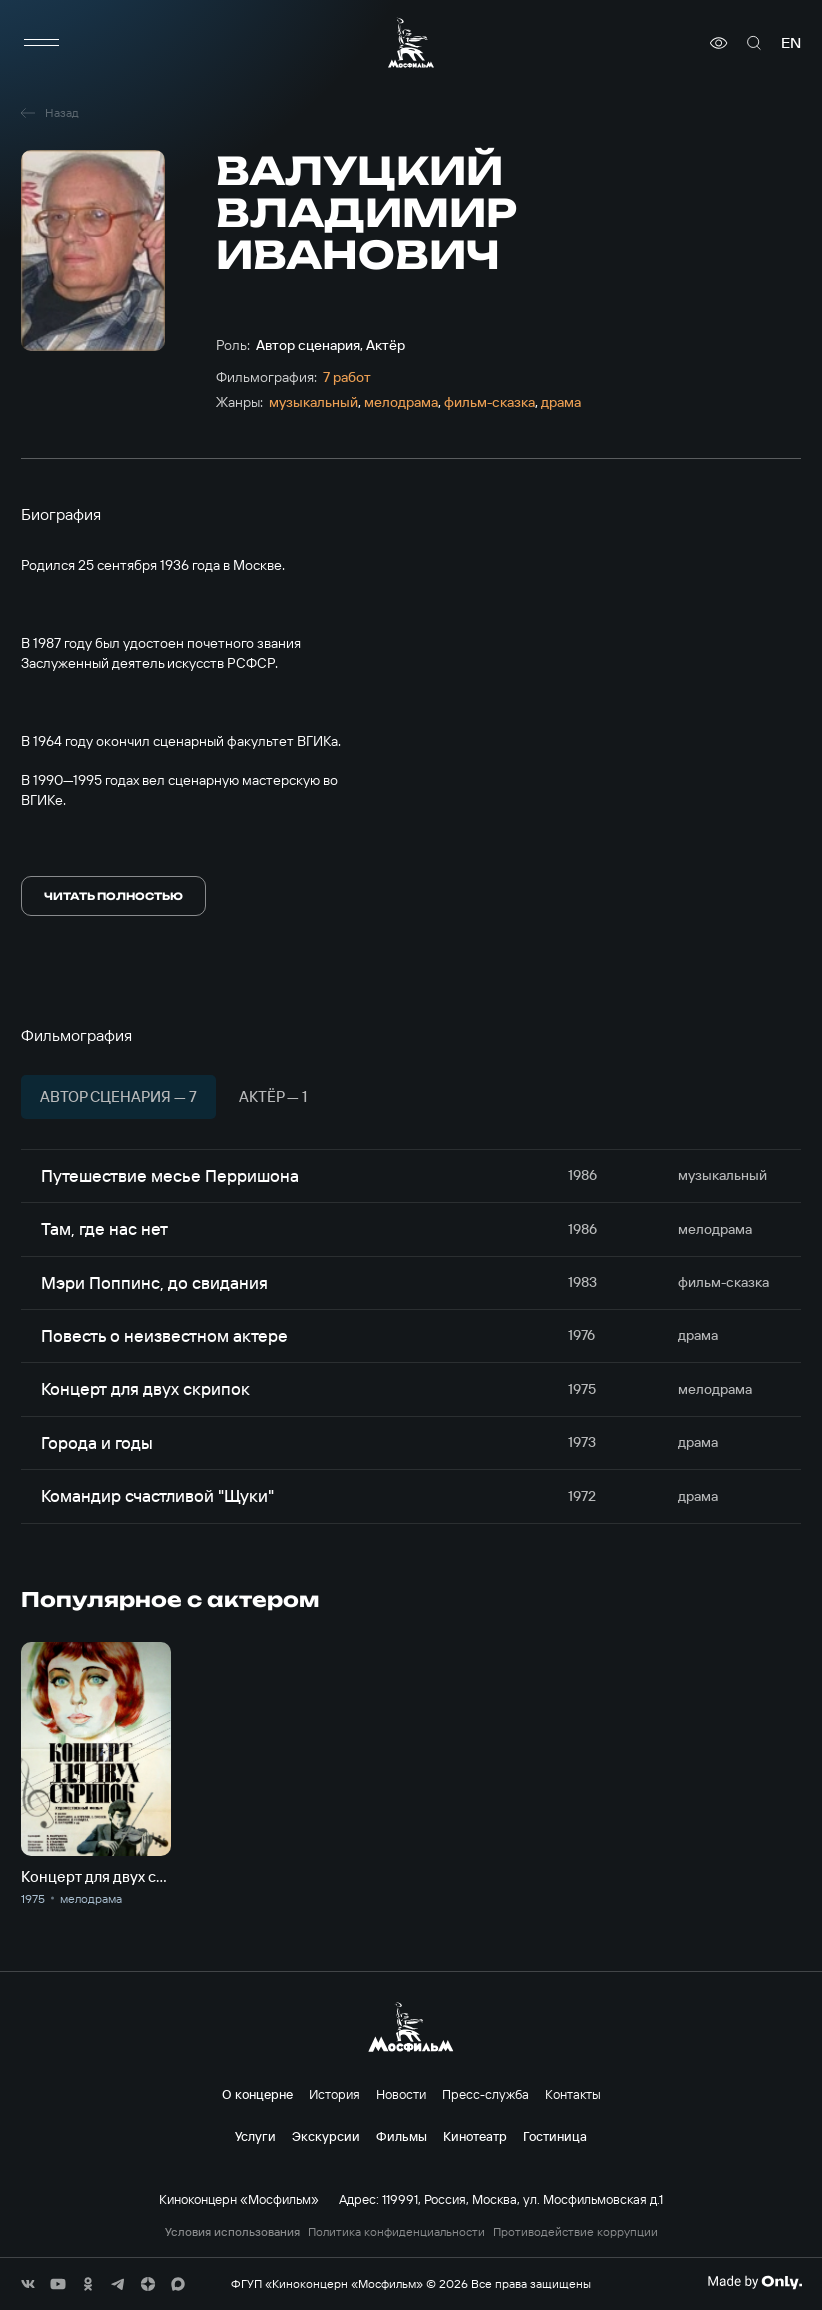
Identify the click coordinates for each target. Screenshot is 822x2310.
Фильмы (401, 2136)
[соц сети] (28, 2284)
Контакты (573, 2094)
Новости (401, 2094)
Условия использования (232, 2232)
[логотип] (411, 42)
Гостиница (555, 2136)
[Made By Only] (754, 2282)
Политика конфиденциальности (396, 2232)
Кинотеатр (475, 2136)
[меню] (41, 43)
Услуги (255, 2136)
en (791, 43)
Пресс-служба (485, 2094)
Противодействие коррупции (575, 2232)
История (334, 2094)
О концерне (257, 2094)
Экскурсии (326, 2136)
